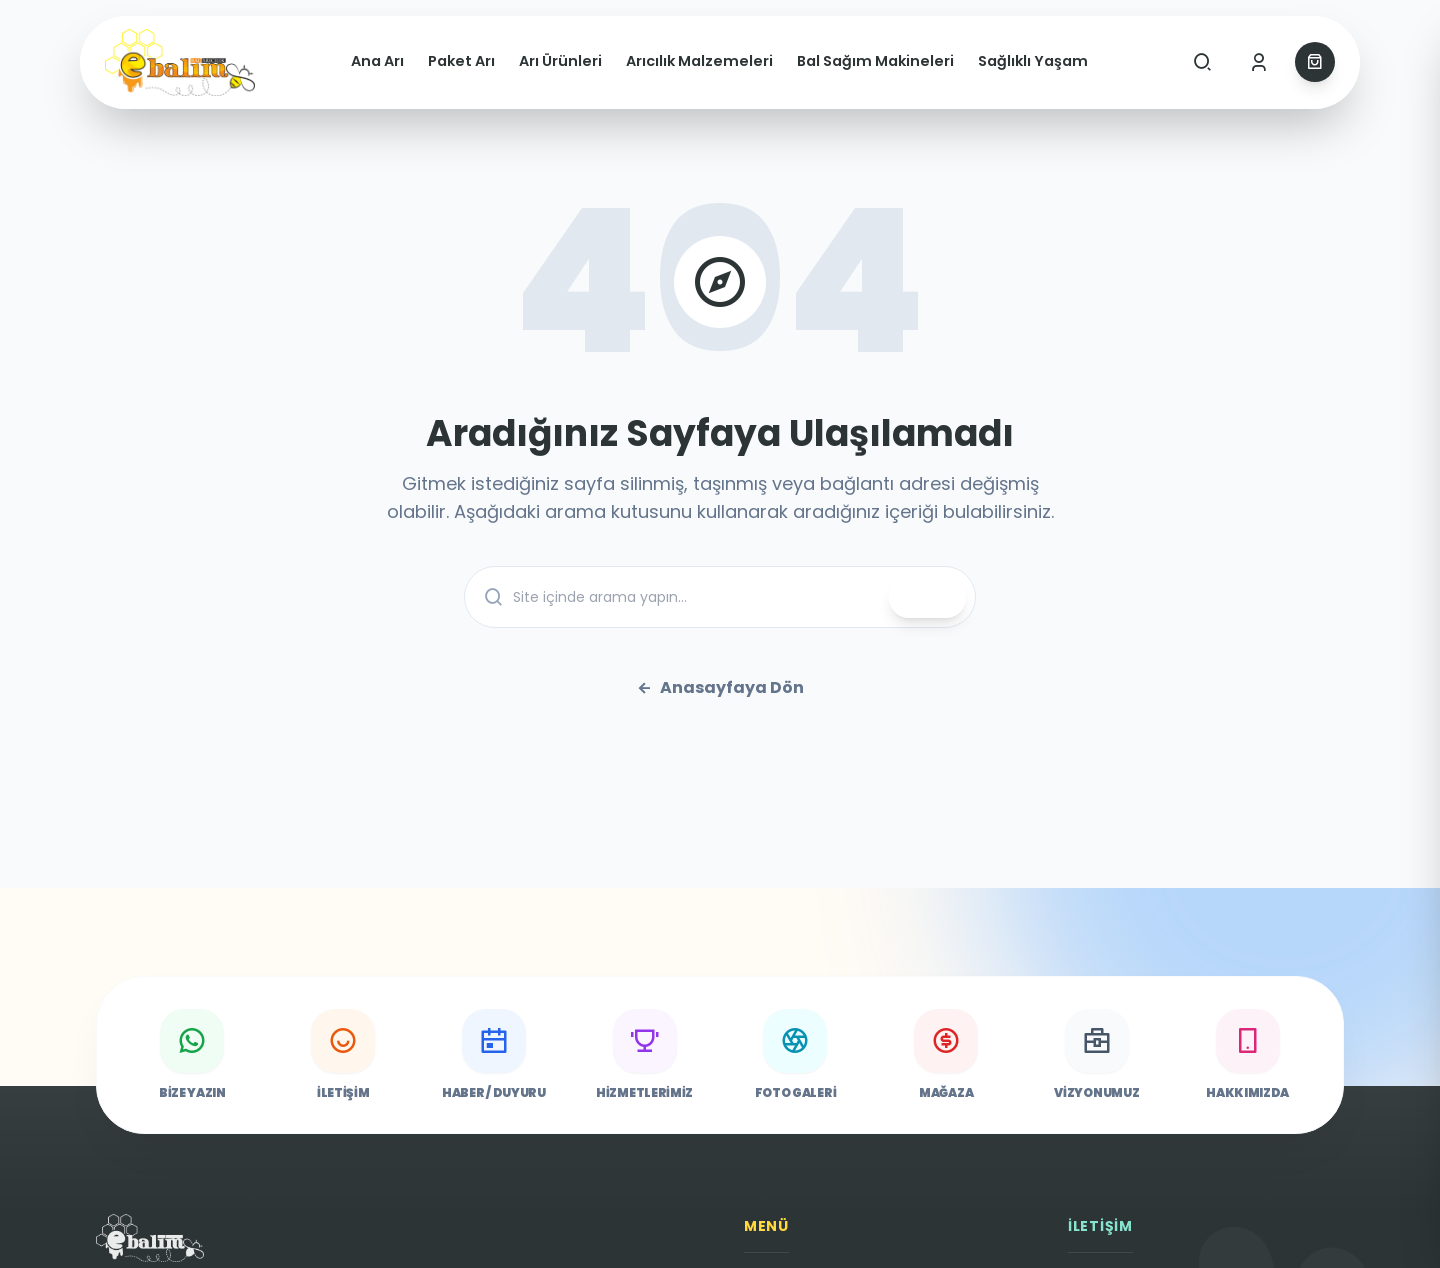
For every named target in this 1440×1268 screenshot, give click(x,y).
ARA (927, 598)
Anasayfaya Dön (720, 688)
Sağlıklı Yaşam (1033, 61)
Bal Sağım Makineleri (875, 61)
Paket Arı (461, 61)
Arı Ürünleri (560, 61)
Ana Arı (377, 61)
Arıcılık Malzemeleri (699, 61)
